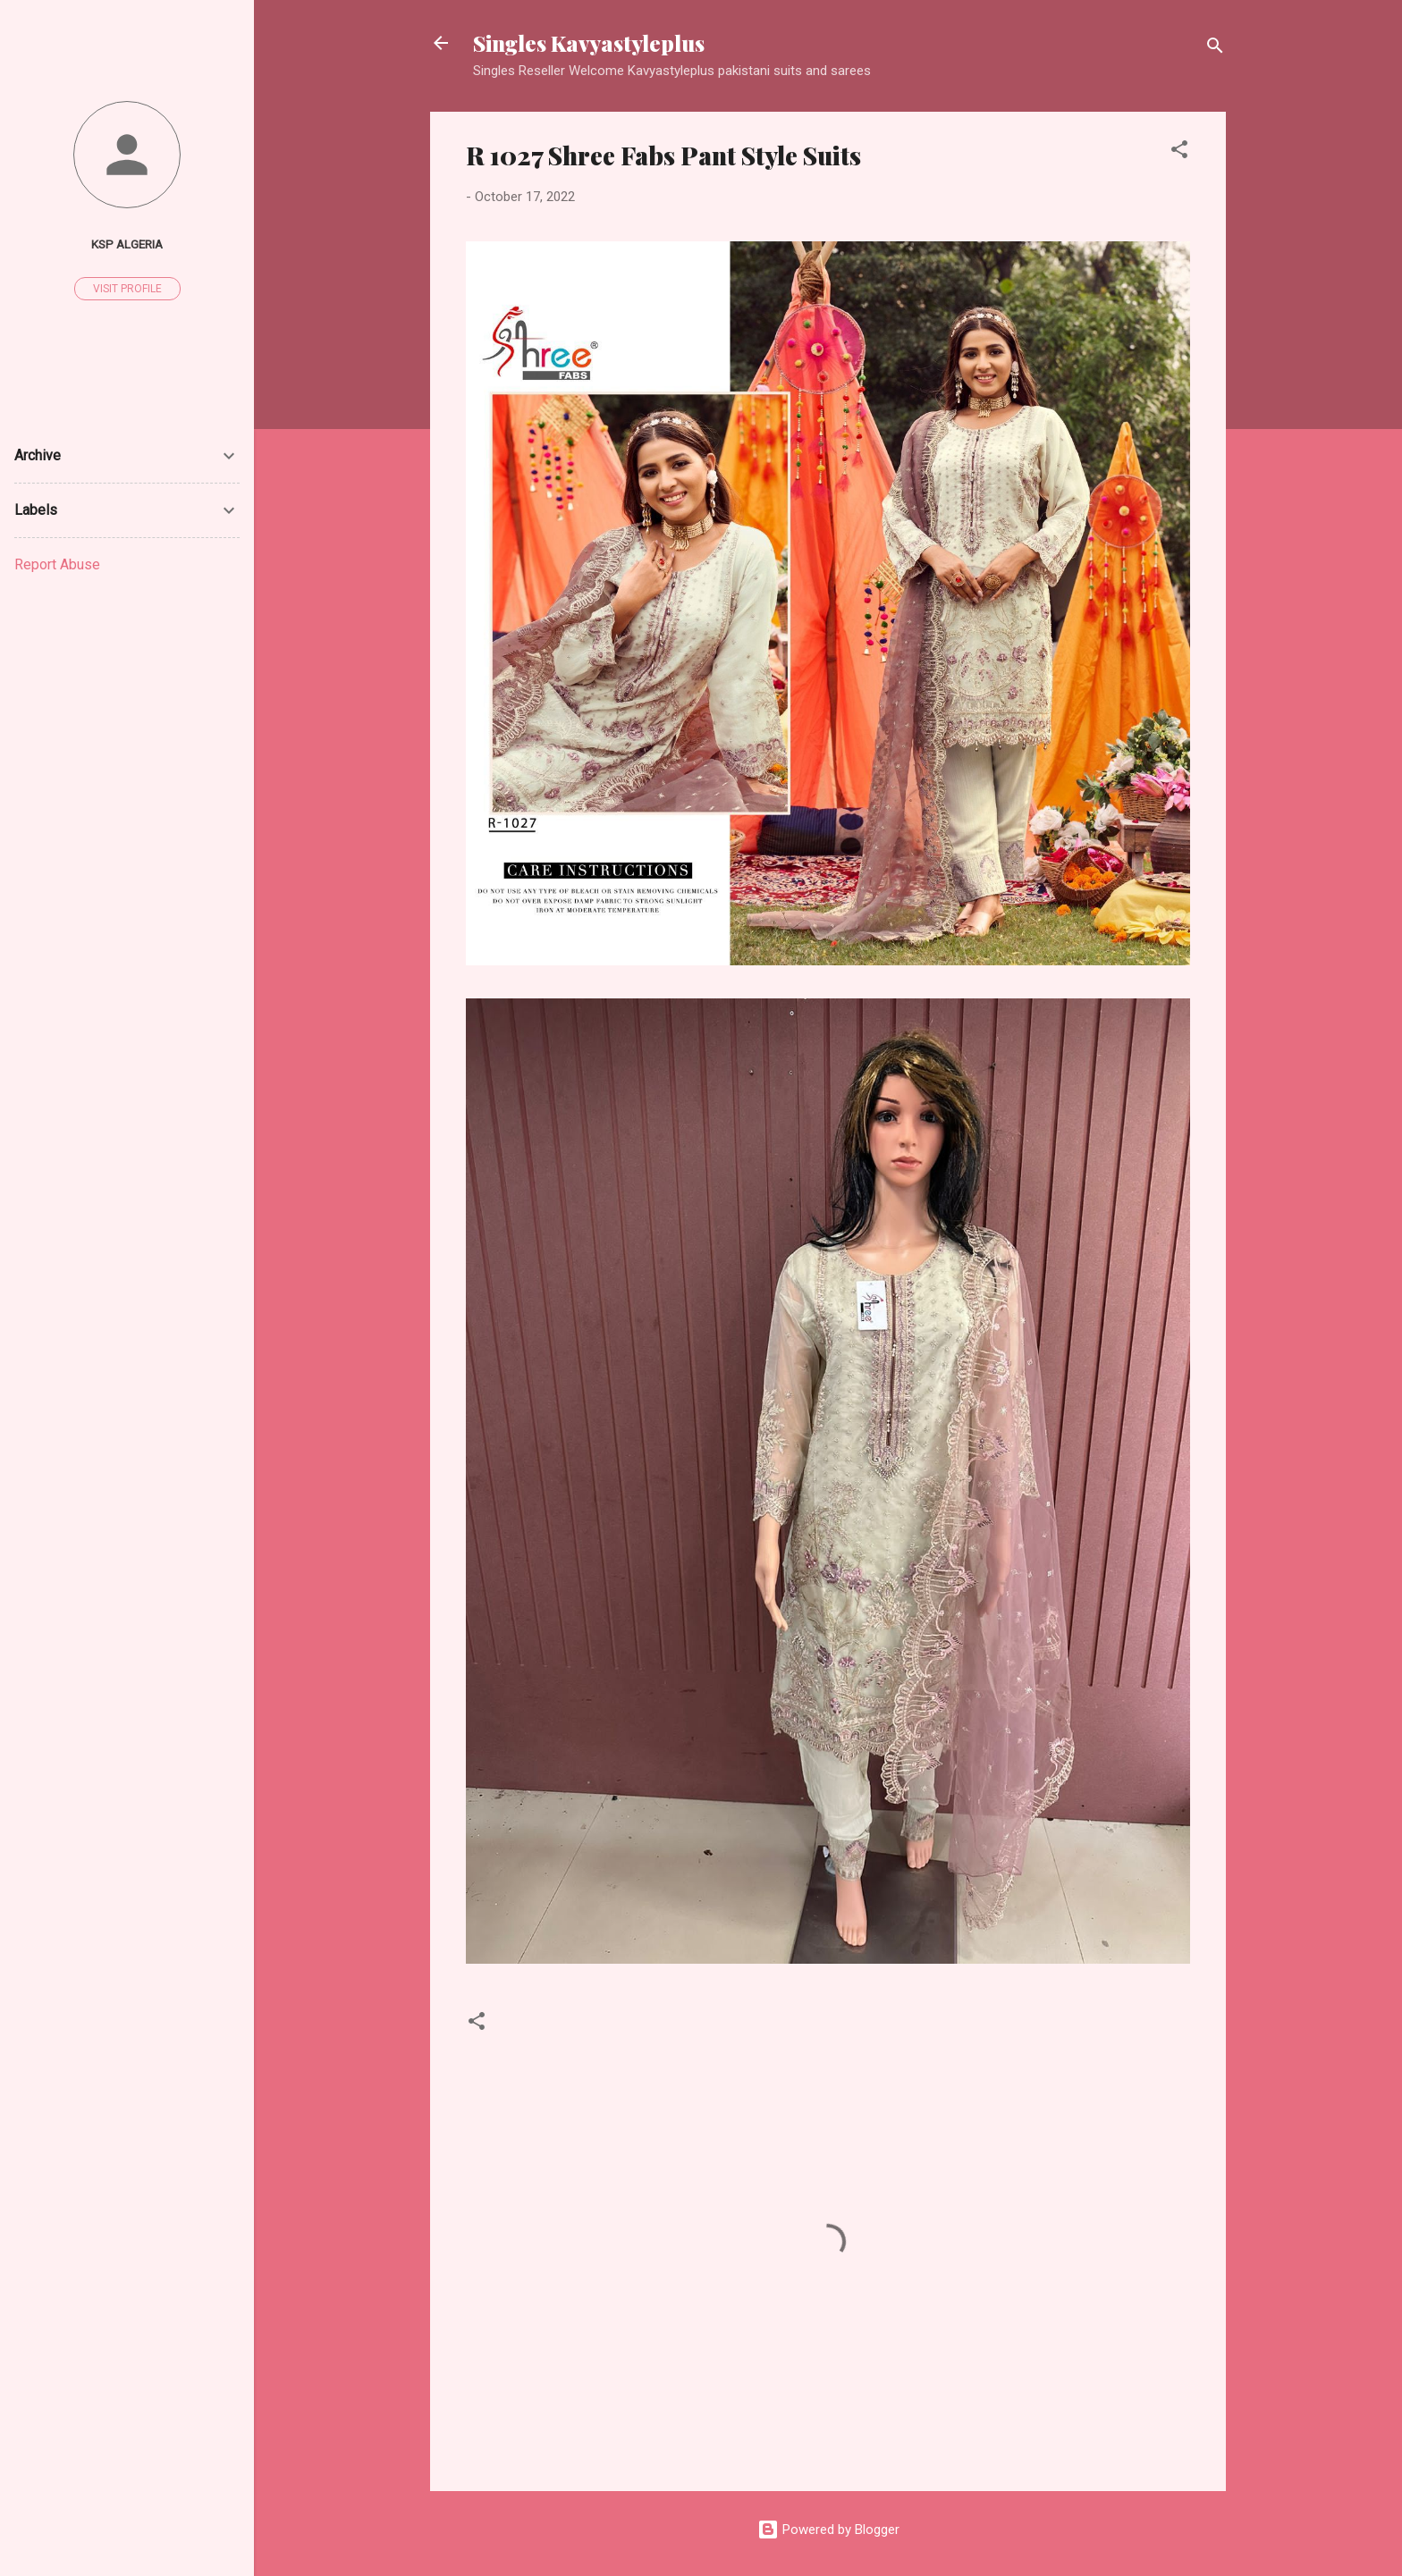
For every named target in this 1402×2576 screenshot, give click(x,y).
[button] (1179, 152)
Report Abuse (57, 564)
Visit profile (127, 288)
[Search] (1215, 48)
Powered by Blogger (828, 2529)
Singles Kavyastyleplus (589, 43)
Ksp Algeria (127, 244)
